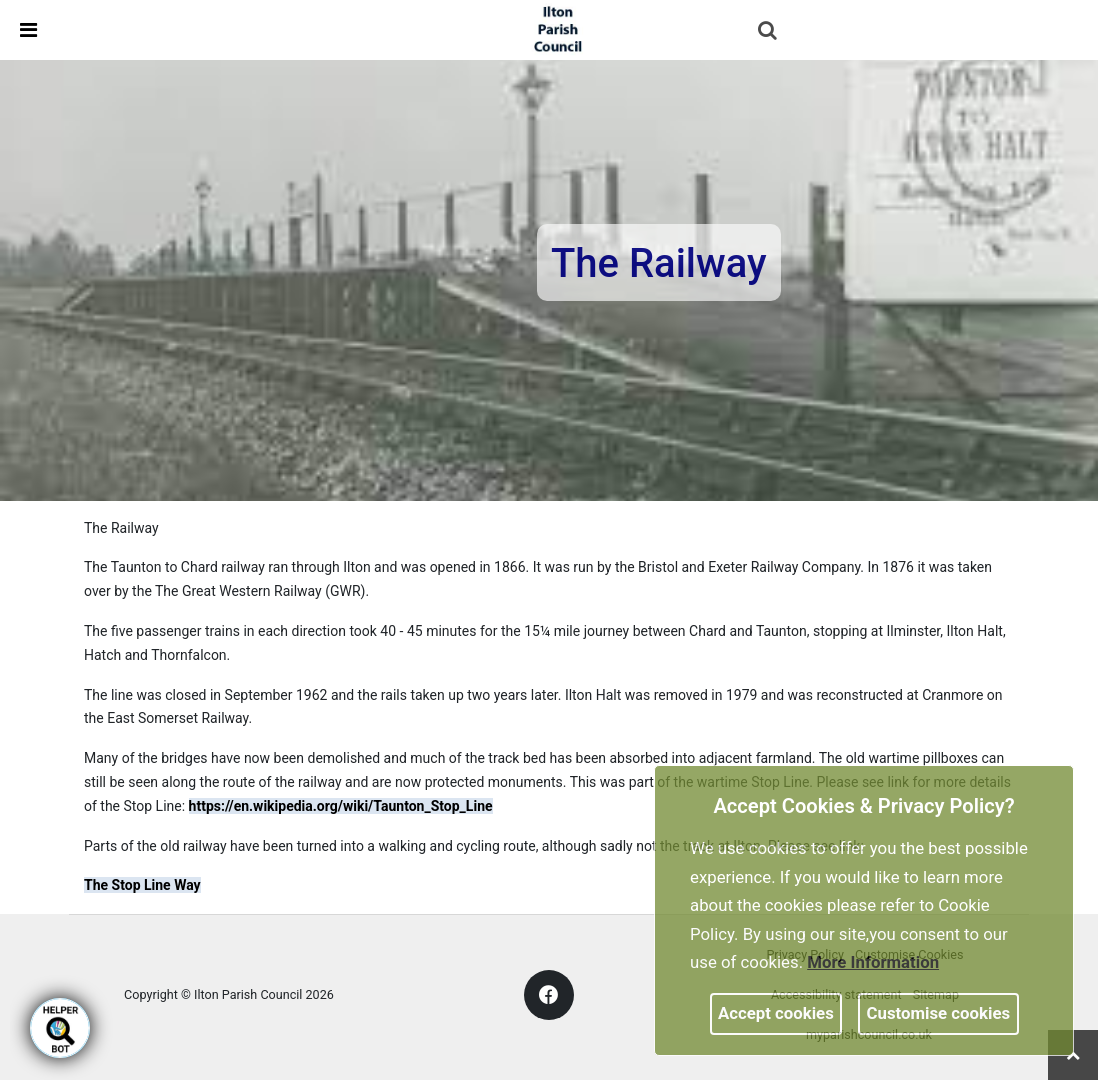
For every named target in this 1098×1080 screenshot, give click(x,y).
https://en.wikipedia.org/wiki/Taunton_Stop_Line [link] (341, 806)
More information (873, 962)
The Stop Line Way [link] (142, 885)
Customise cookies (939, 1013)
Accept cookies (776, 1013)
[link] (558, 29)
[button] (769, 32)
